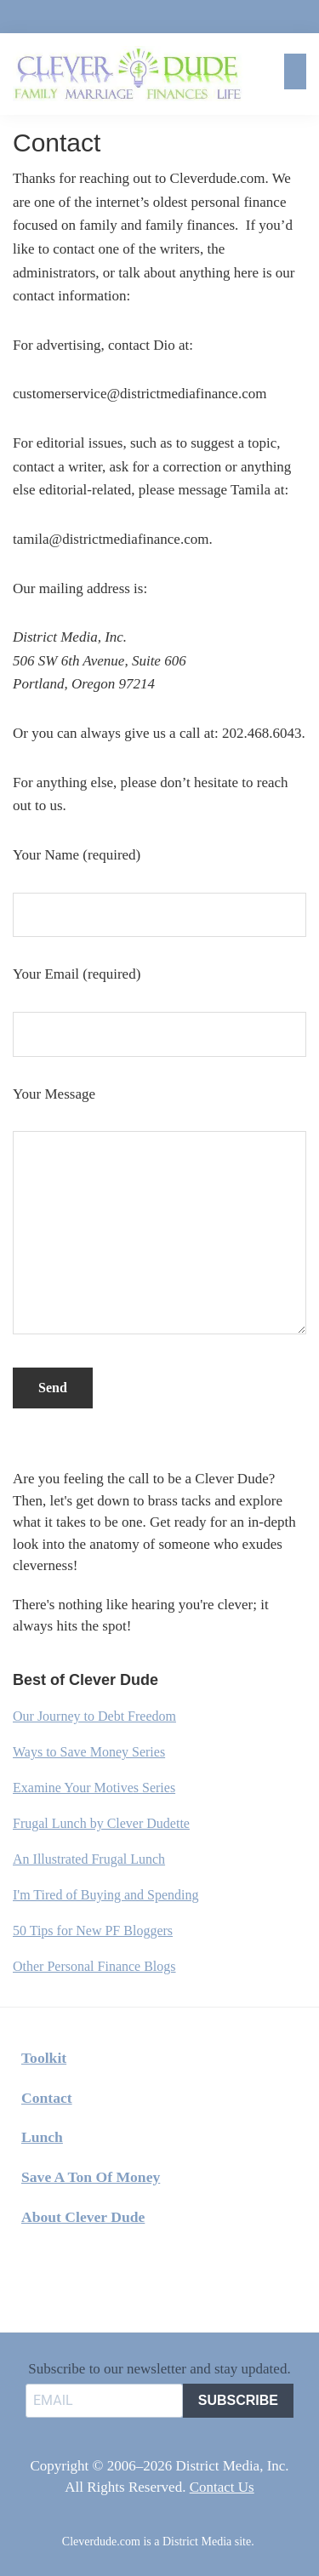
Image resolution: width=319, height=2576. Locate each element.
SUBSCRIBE (238, 2400)
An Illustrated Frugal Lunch (89, 1859)
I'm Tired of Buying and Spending (105, 1895)
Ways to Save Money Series (89, 1752)
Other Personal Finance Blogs (94, 1966)
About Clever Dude (83, 2216)
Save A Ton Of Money (90, 2176)
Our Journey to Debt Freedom (94, 1716)
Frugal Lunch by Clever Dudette (101, 1823)
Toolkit (43, 2057)
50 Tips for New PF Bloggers (93, 1930)
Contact (46, 2097)
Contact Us (222, 2487)
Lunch (42, 2136)
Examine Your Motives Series (94, 1787)
